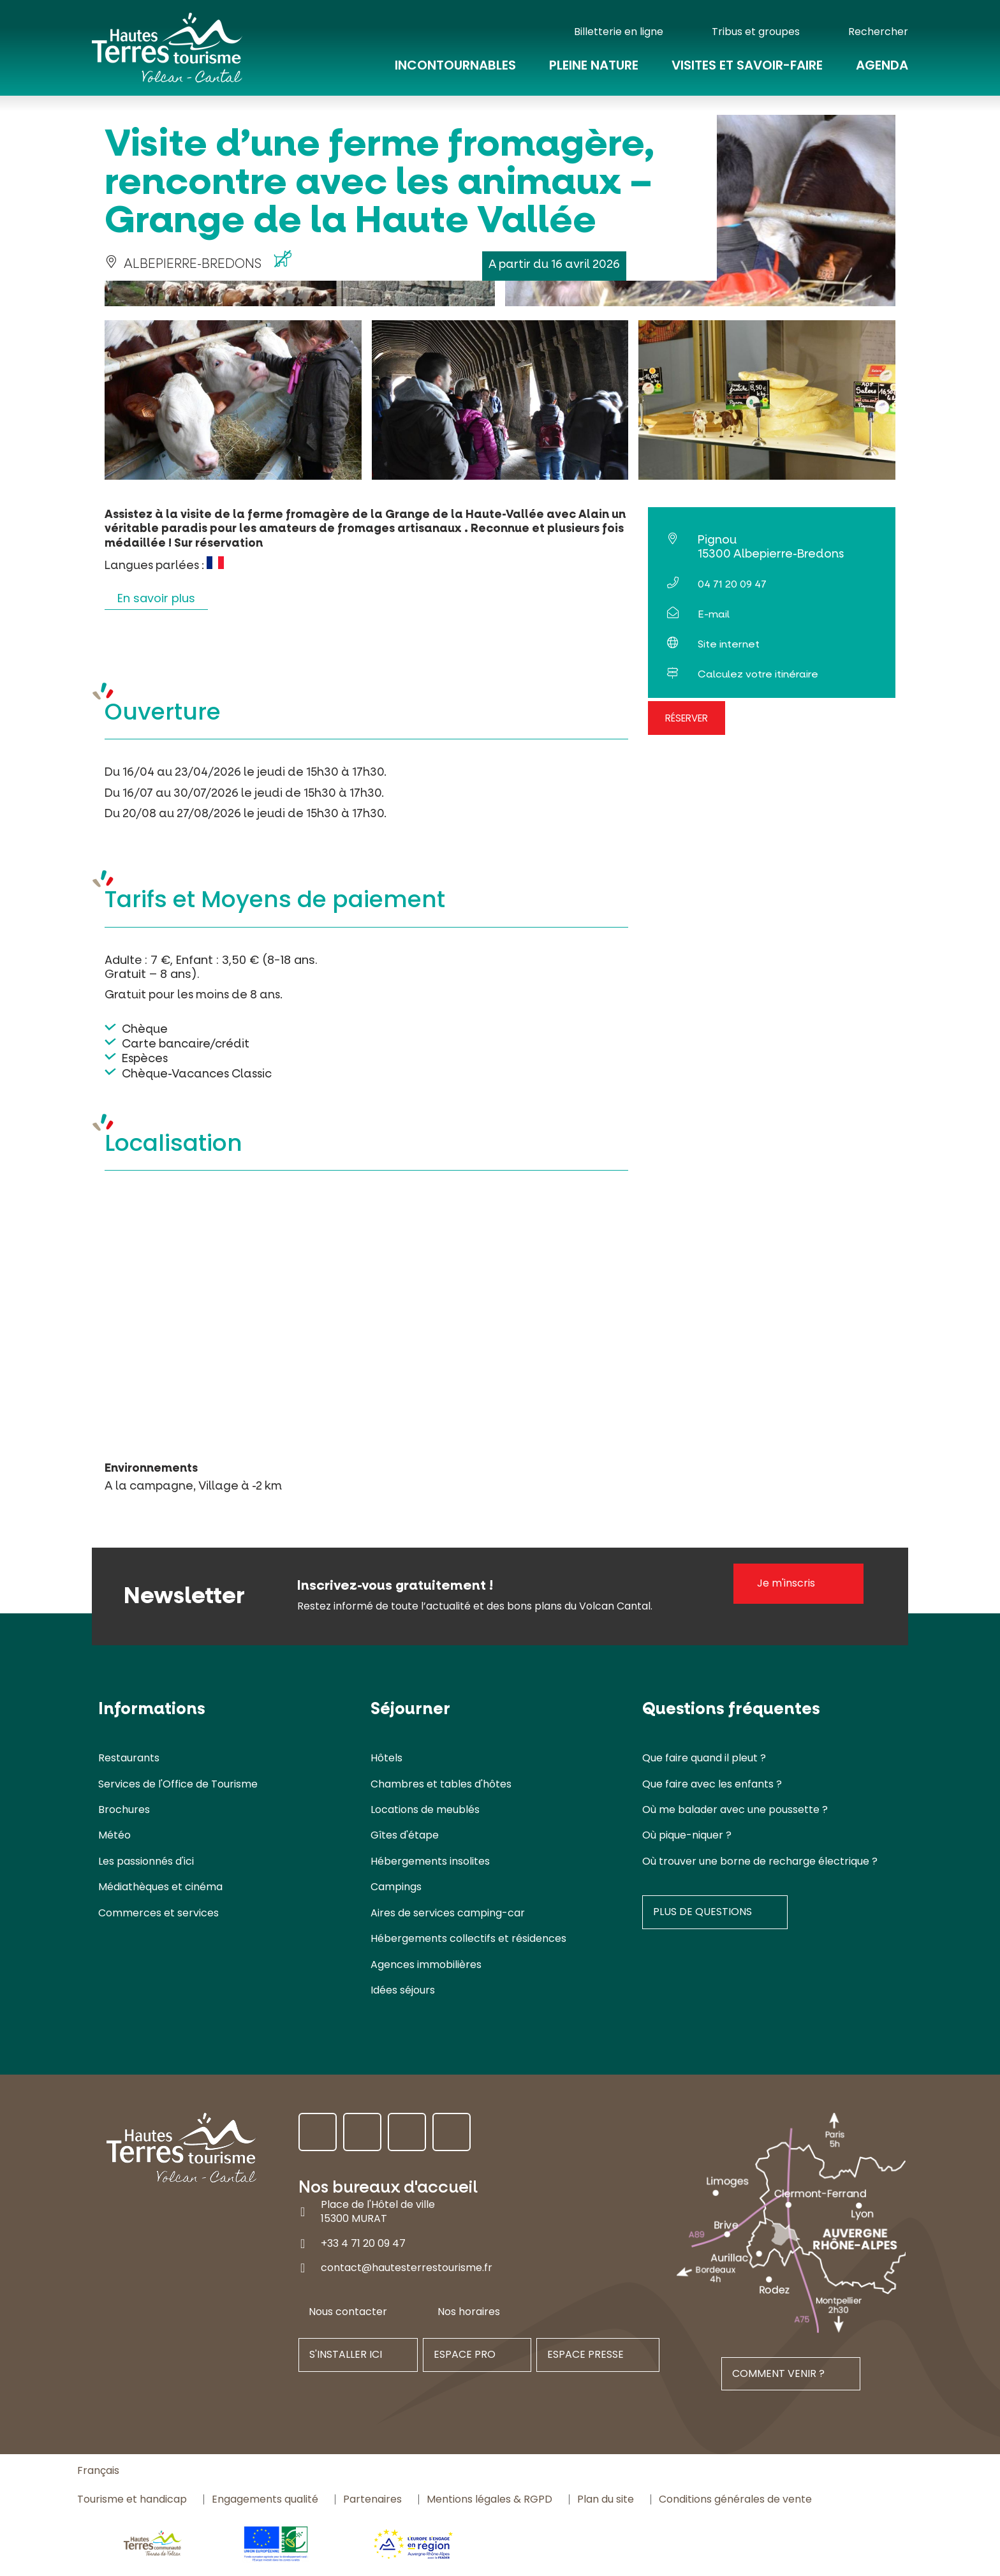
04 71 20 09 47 (732, 584)
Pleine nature (593, 65)
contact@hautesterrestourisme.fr (406, 2267)
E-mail (714, 614)
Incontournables (455, 65)
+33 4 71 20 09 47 (363, 2243)
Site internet (729, 644)
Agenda (882, 65)
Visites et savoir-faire (747, 65)
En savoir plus (156, 598)
